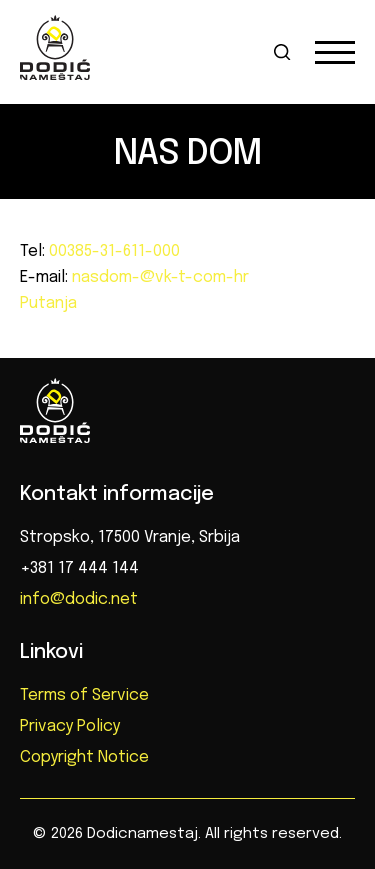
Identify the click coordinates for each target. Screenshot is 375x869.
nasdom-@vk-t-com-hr (158, 277)
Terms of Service (84, 695)
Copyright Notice (84, 757)
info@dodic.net (79, 599)
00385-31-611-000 (112, 251)
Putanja (48, 303)
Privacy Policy (70, 726)
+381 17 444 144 (79, 568)
